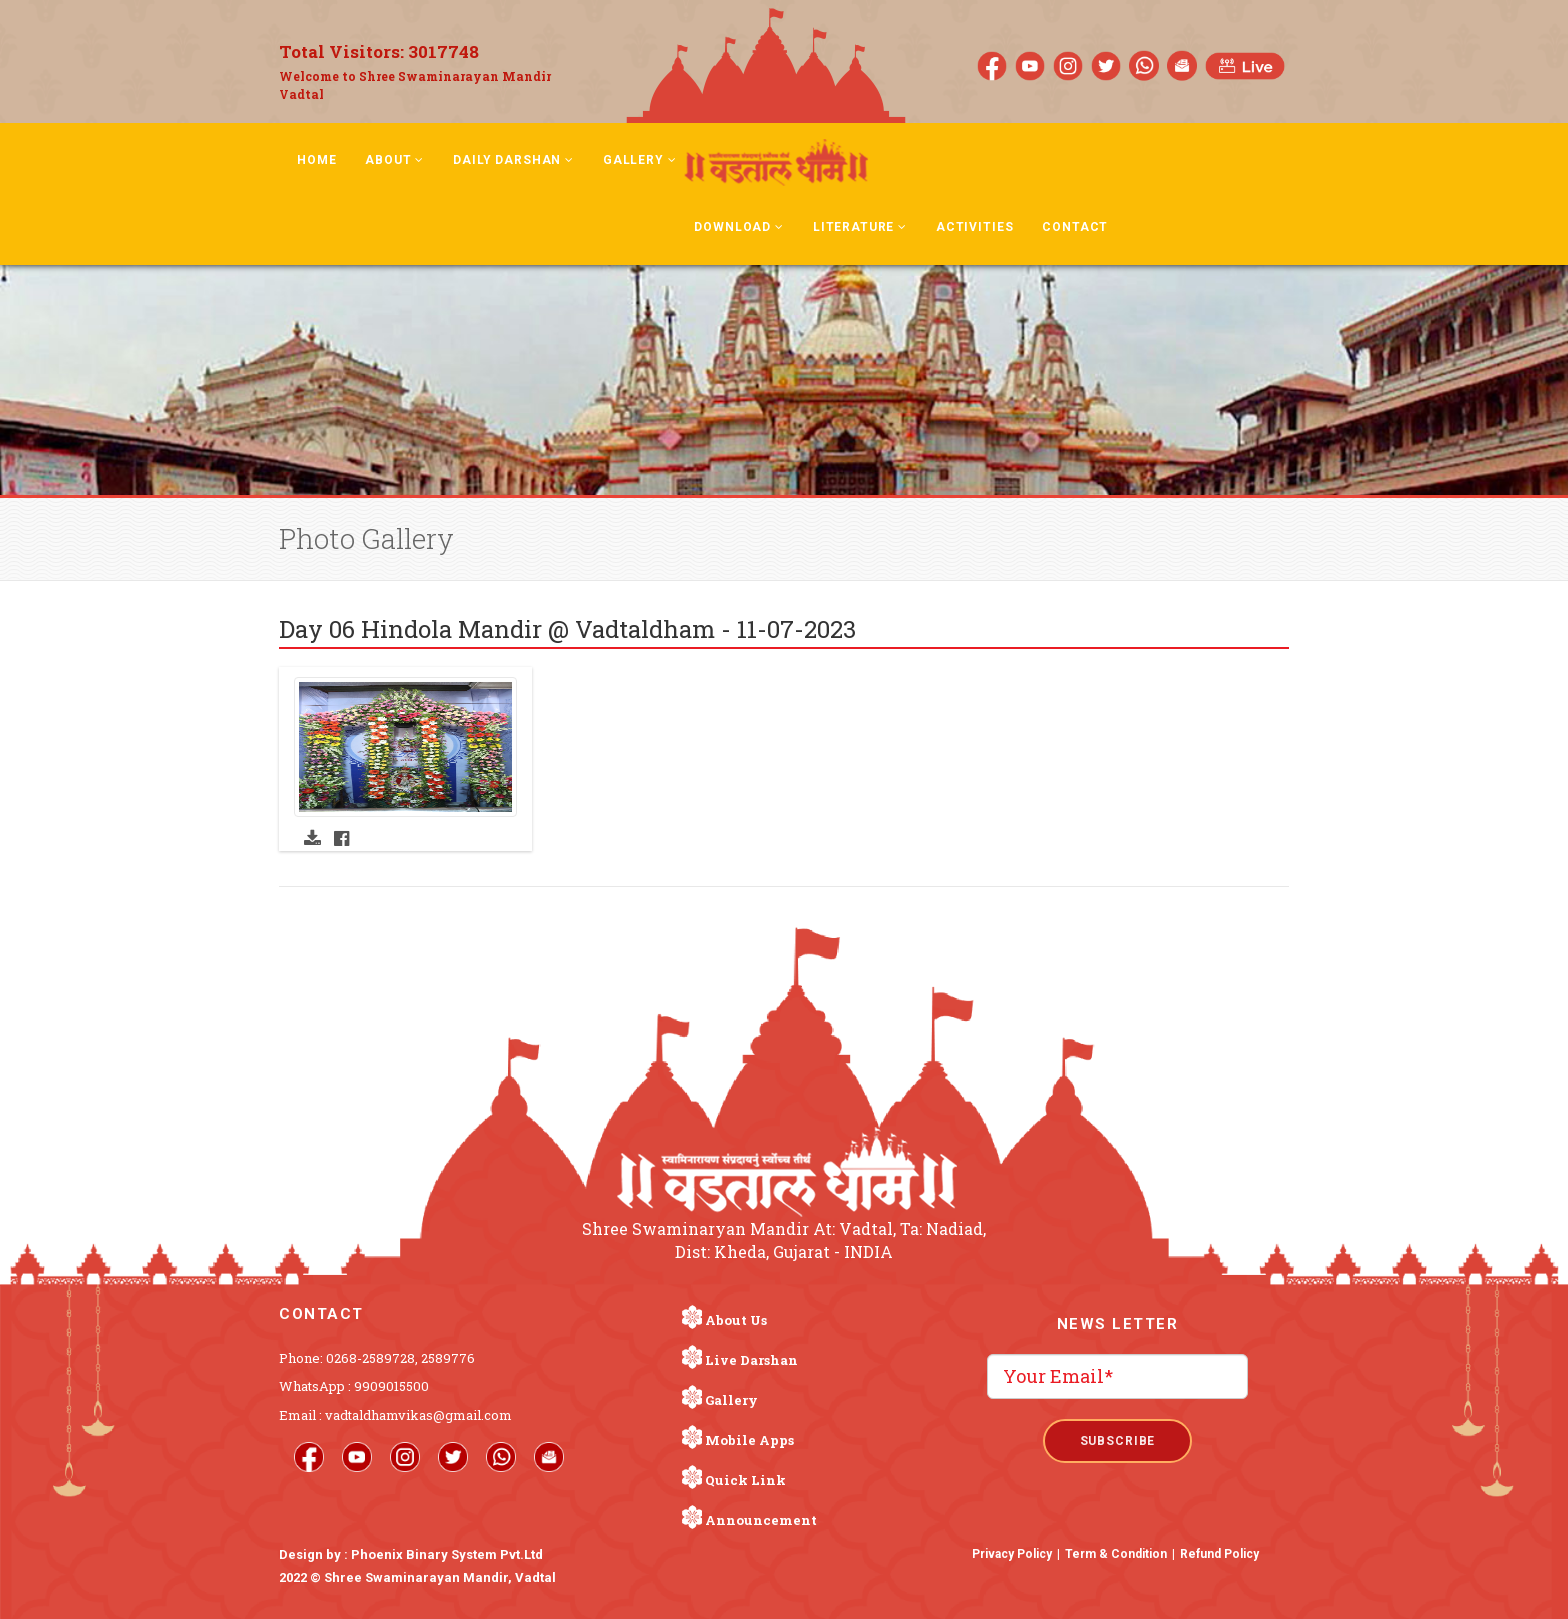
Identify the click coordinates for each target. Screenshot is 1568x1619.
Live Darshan (751, 1360)
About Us (736, 1320)
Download (738, 227)
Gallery (640, 160)
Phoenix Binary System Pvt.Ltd (447, 1554)
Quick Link (745, 1480)
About (394, 160)
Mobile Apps (749, 1440)
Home (316, 160)
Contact (1075, 227)
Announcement (761, 1520)
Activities (974, 227)
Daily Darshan (513, 160)
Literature (860, 227)
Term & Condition (1116, 1554)
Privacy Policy (1012, 1554)
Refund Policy (1219, 1554)
